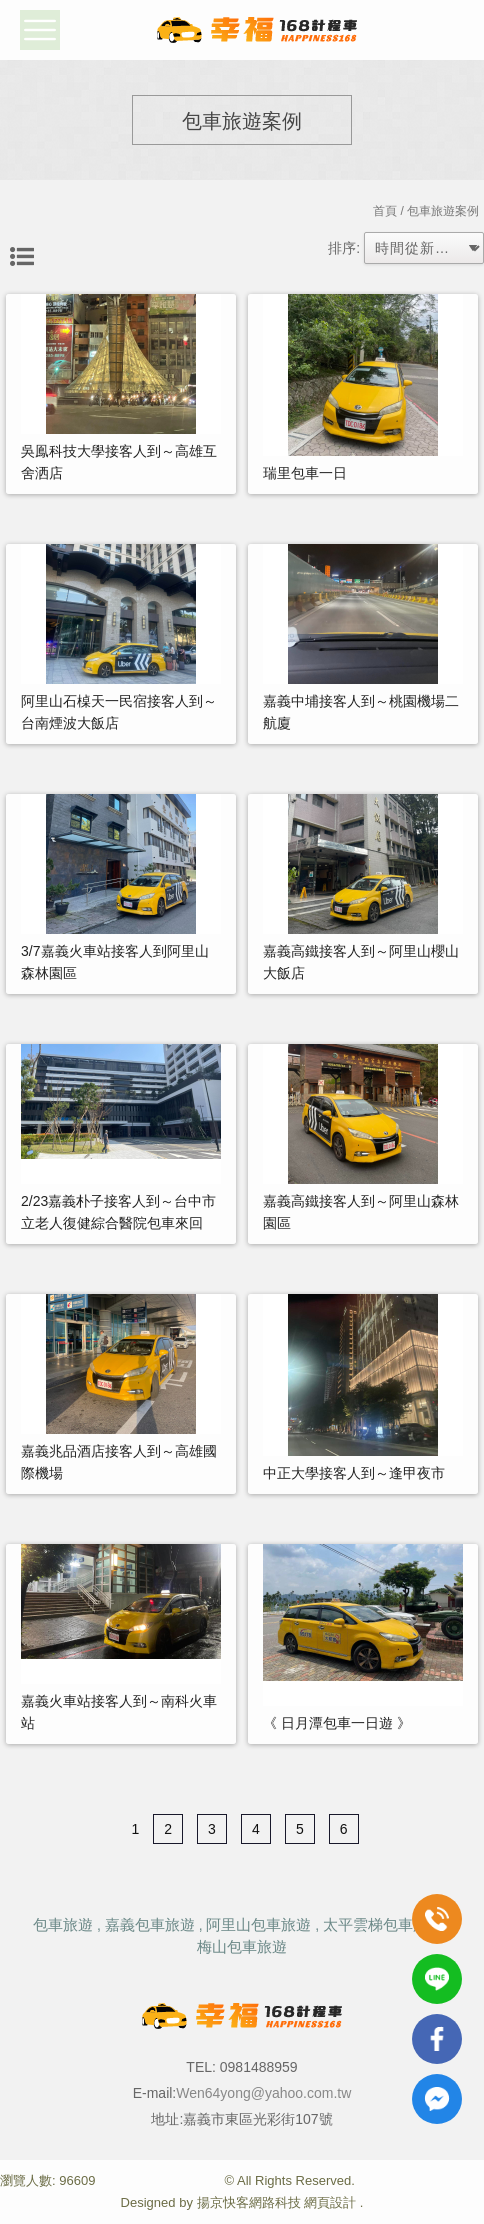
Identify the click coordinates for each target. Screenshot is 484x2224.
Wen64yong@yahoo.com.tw (263, 2093)
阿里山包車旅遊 (258, 1924)
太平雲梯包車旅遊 (383, 1924)
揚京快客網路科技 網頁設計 (277, 2202)
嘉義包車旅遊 (150, 1924)
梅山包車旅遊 (242, 1946)
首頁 (385, 211)
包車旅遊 (63, 1924)
